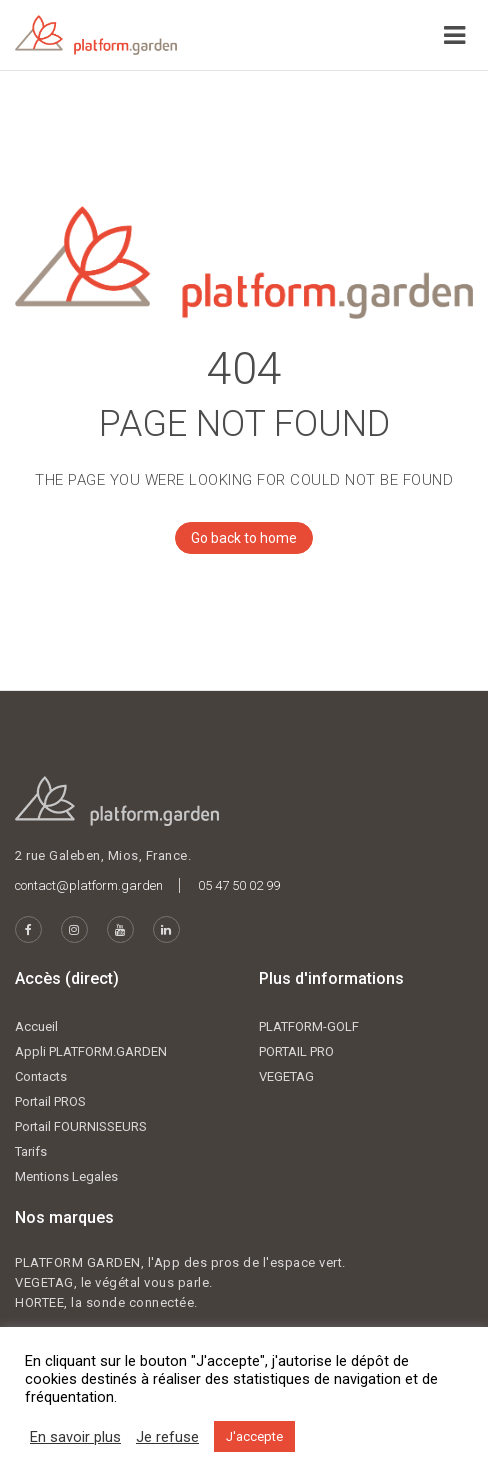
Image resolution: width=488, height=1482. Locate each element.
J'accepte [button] (254, 1436)
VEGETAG (286, 1076)
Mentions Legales (66, 1176)
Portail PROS (50, 1101)
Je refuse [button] (167, 1437)
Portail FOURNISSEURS (81, 1126)
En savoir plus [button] (75, 1437)
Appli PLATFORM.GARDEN (91, 1051)
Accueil (36, 1026)
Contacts (41, 1076)
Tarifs (31, 1151)
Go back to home (236, 538)
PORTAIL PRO (296, 1051)
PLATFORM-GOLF (309, 1026)
